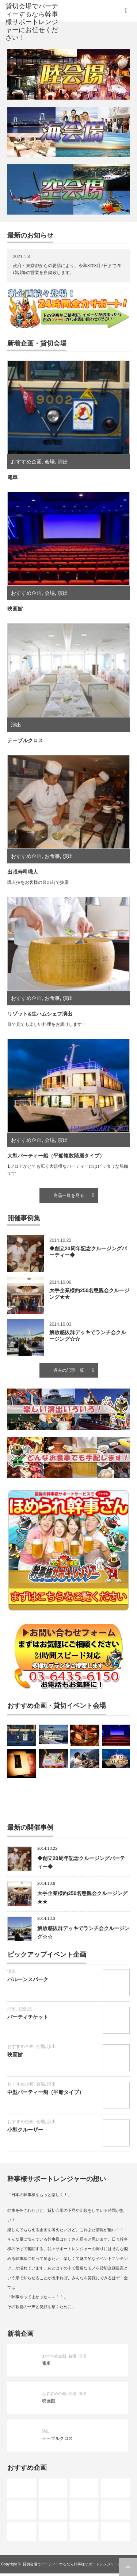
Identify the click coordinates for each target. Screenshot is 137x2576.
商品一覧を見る (68, 1195)
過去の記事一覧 (68, 1370)
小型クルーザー (25, 2130)
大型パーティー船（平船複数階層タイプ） (55, 1156)
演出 (63, 462)
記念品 (25, 2008)
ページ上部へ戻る (128, 2567)
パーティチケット (27, 2017)
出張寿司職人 (22, 872)
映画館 (15, 609)
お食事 (52, 856)
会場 (50, 462)
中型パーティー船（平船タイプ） (45, 2092)
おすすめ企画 (26, 462)
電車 (12, 477)
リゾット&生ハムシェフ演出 (39, 1014)
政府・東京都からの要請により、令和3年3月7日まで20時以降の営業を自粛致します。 (67, 269)
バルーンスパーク (27, 1979)
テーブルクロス (25, 740)
